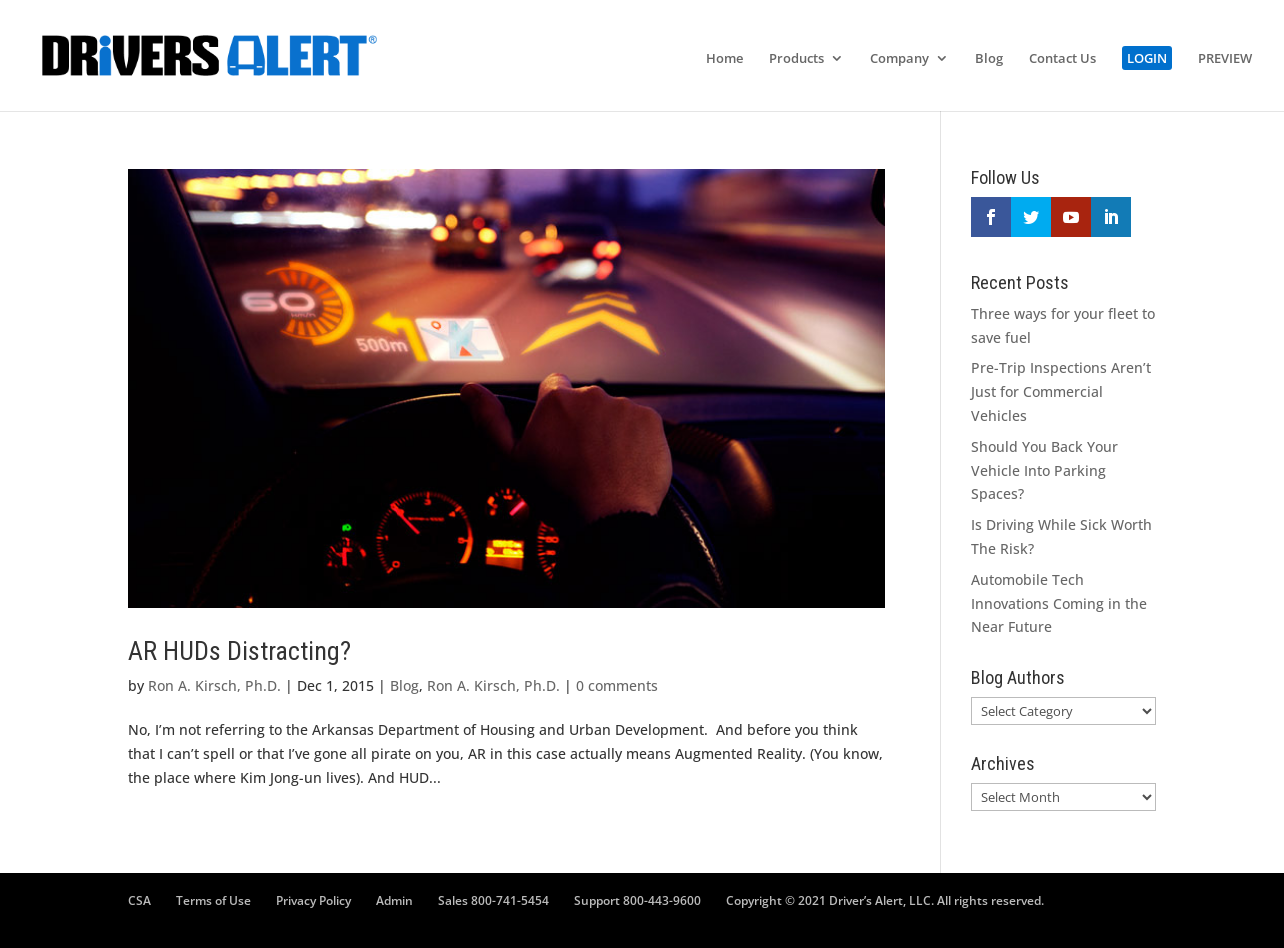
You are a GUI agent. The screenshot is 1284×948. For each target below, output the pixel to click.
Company (899, 59)
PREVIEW (1225, 59)
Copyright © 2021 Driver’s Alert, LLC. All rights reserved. (885, 900)
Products (796, 59)
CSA (139, 900)
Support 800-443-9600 (637, 900)
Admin (394, 900)
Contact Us (1062, 59)
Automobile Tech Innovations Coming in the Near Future (1059, 603)
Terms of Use (213, 900)
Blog (989, 59)
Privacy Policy (313, 900)
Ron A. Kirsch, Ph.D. (214, 685)
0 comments (617, 685)
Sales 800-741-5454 (493, 900)
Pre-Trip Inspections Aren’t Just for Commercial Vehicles (1061, 391)
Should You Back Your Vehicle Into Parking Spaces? (1044, 470)
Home (724, 59)
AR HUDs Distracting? (239, 651)
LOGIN (1147, 58)
